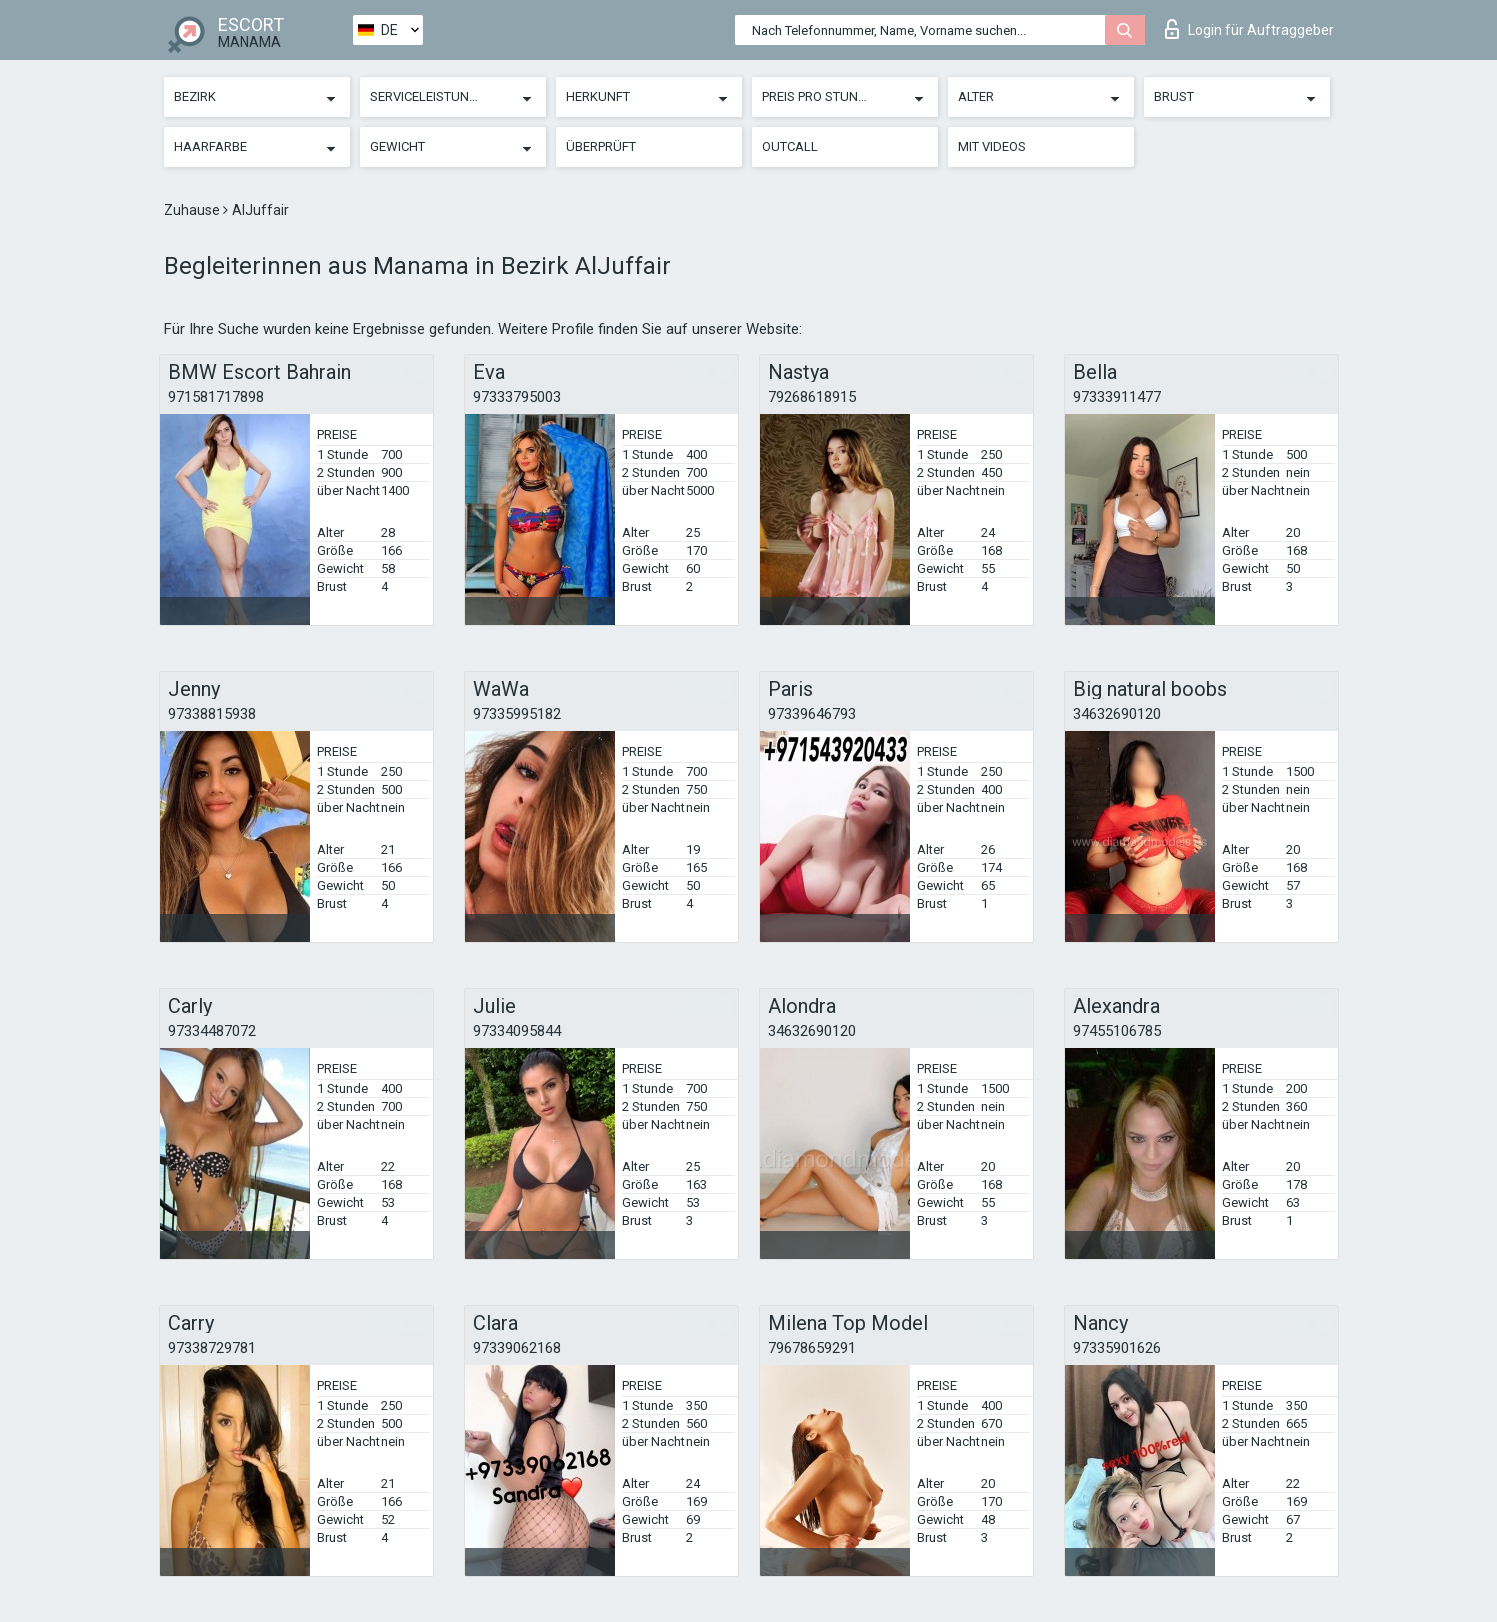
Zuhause (193, 210)
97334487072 (212, 1031)
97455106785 (1117, 1031)
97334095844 (517, 1031)
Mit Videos (992, 146)
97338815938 (212, 714)
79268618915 (812, 397)
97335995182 (517, 714)
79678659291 (812, 1348)
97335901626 (1117, 1348)
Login (1249, 29)
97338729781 (212, 1348)
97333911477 (1117, 397)
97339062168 (517, 1348)
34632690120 (1117, 714)
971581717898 (216, 397)
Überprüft (601, 146)
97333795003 (517, 397)
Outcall (790, 146)
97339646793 (812, 714)
